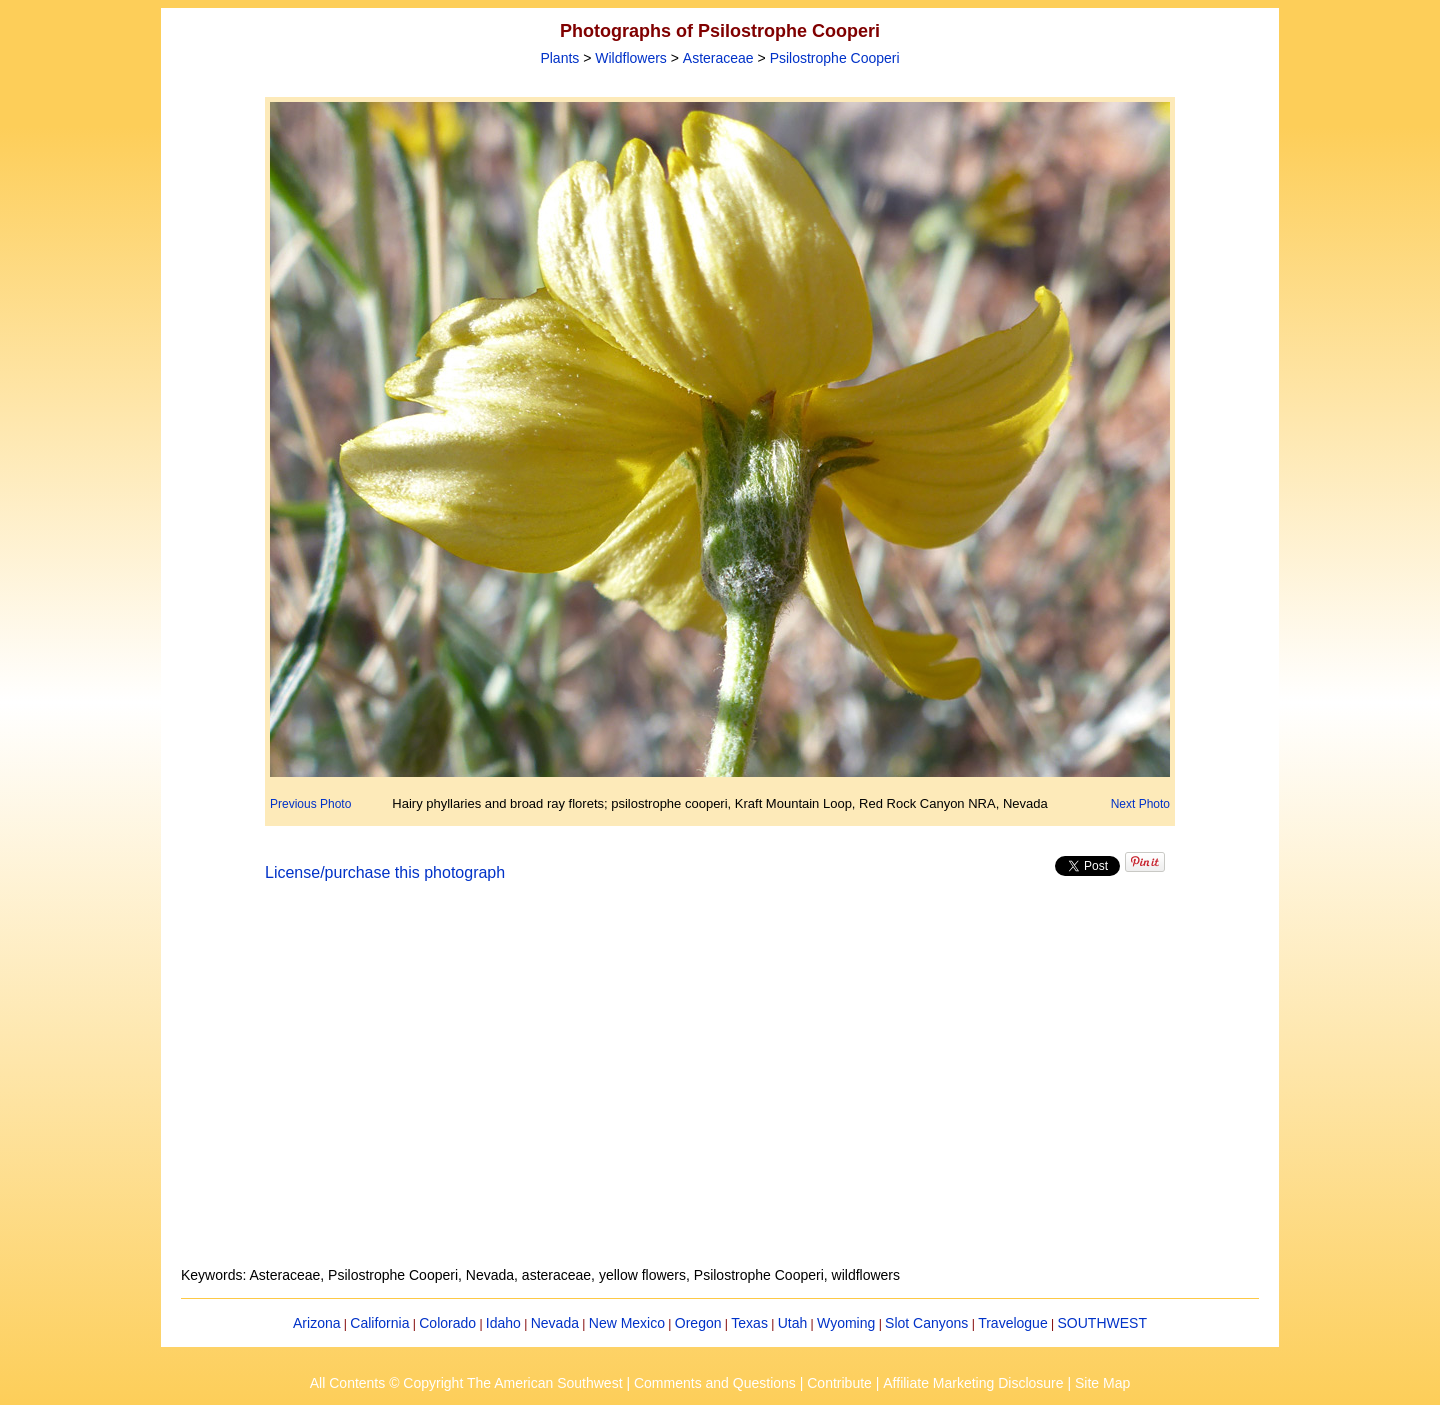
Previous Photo (310, 804)
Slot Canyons (926, 1323)
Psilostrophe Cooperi (835, 58)
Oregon (698, 1323)
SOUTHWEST (1102, 1323)
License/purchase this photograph (385, 872)
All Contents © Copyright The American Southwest (466, 1383)
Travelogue (1013, 1323)
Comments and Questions (715, 1383)
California (379, 1323)
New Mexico (627, 1323)
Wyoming (846, 1323)
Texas (749, 1323)
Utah (793, 1323)
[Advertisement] (720, 1086)
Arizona (316, 1323)
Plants (559, 58)
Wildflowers (631, 58)
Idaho (503, 1323)
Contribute (839, 1383)
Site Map (1102, 1383)
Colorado (447, 1323)
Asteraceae (718, 58)
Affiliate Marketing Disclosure (973, 1383)
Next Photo (1140, 804)
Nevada (555, 1323)
